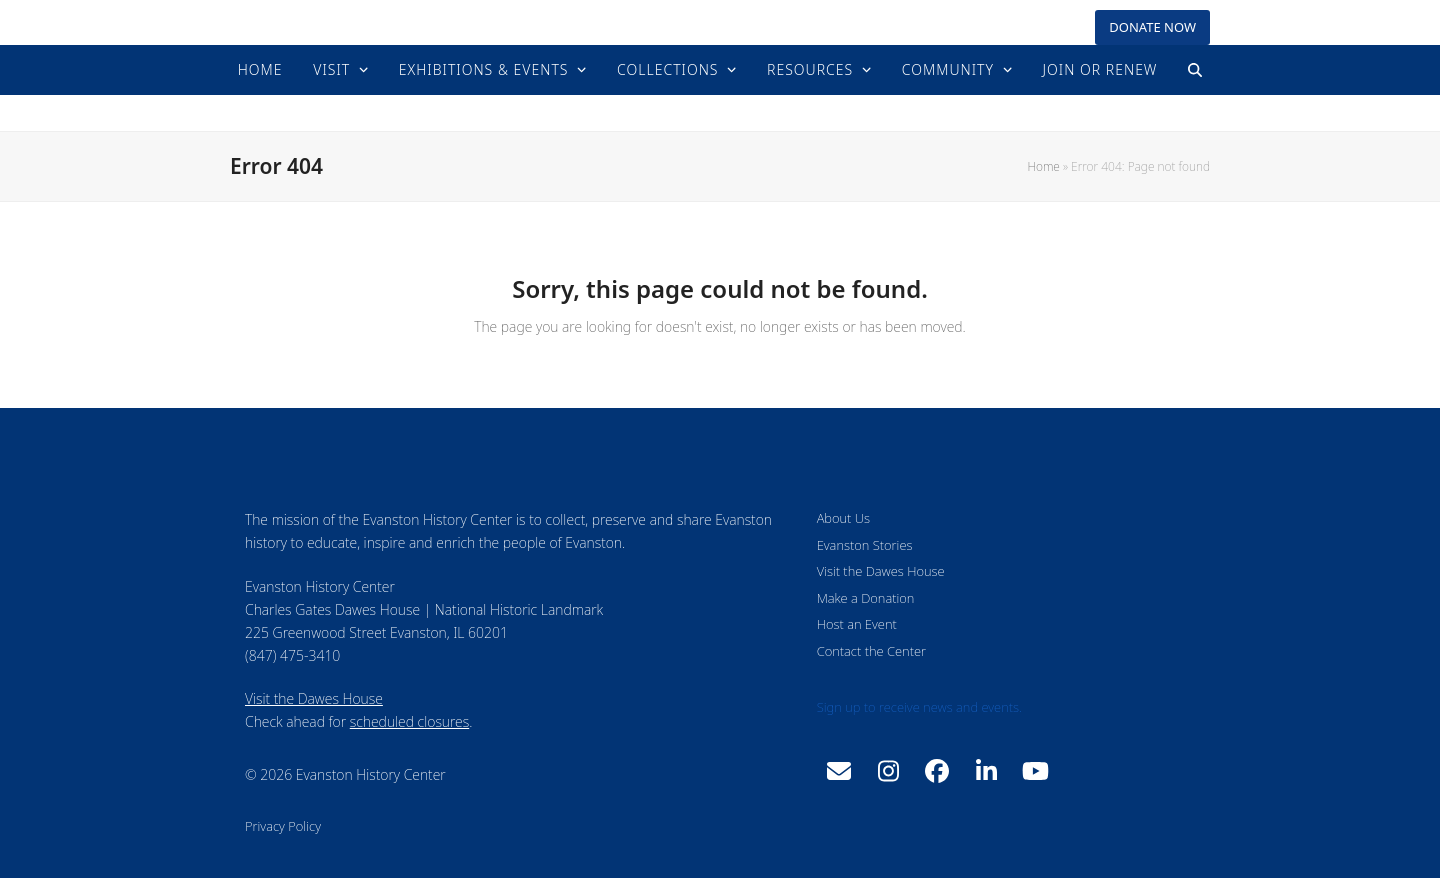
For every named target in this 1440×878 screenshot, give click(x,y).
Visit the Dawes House (314, 698)
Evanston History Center (720, 112)
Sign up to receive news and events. (919, 707)
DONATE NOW (1152, 27)
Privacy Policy (283, 826)
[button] (1195, 70)
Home (1043, 166)
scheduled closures (409, 721)
